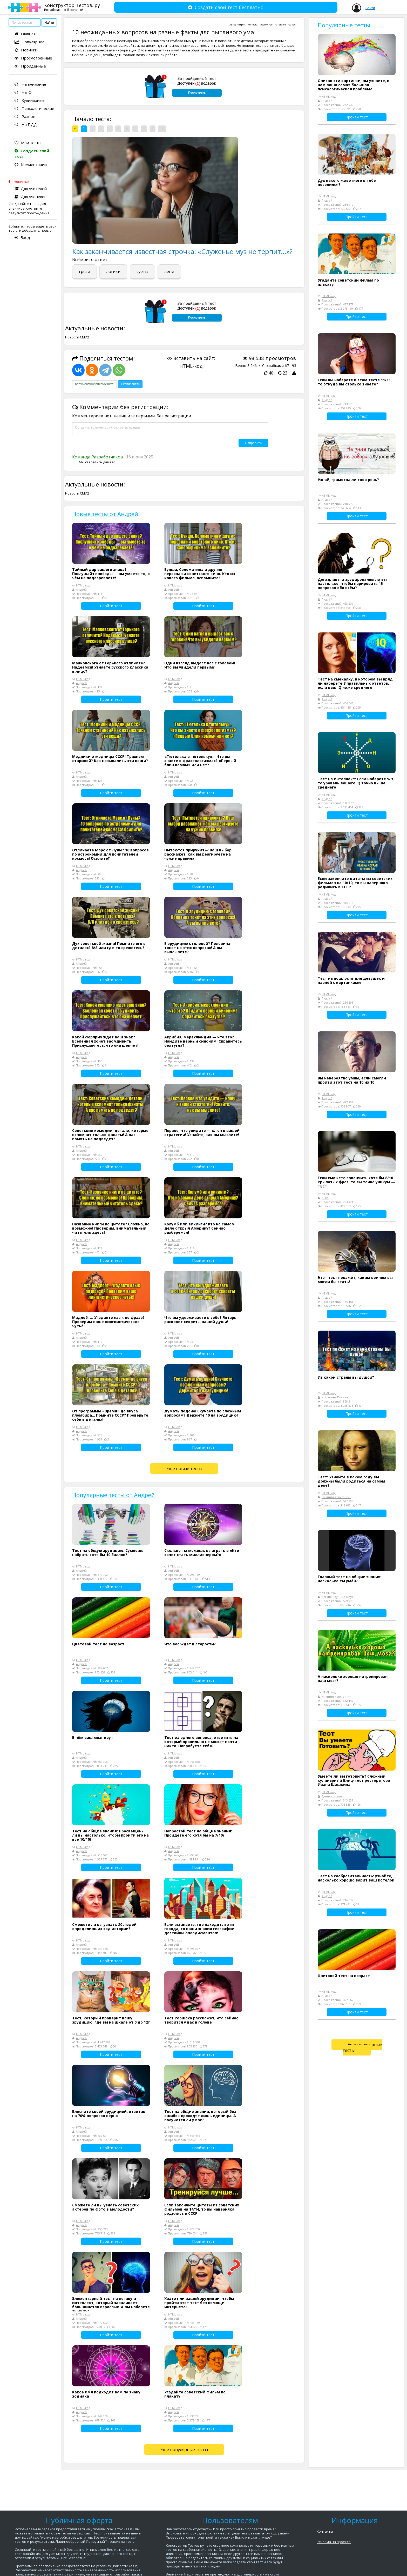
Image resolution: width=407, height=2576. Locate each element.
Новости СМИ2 (77, 337)
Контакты (325, 2531)
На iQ (23, 92)
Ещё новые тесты (184, 1468)
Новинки (26, 49)
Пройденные (30, 66)
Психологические (34, 108)
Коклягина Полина (335, 1397)
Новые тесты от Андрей (105, 514)
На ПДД (26, 124)
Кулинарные (30, 100)
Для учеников (30, 196)
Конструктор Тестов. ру (72, 7)
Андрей (241, 24)
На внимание (30, 84)
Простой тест (266, 24)
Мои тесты (28, 142)
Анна (325, 1198)
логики (113, 271)
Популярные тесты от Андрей (113, 1495)
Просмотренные (33, 58)
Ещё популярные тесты (184, 2449)
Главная (25, 33)
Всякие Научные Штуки (338, 1597)
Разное (25, 116)
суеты (142, 271)
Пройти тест (111, 605)
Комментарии (31, 164)
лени (169, 271)
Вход (22, 237)
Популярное (30, 41)
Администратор (333, 1796)
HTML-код (190, 366)
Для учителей (31, 188)
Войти (370, 8)
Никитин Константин (336, 1497)
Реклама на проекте (334, 2541)
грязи (84, 271)
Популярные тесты (344, 25)
